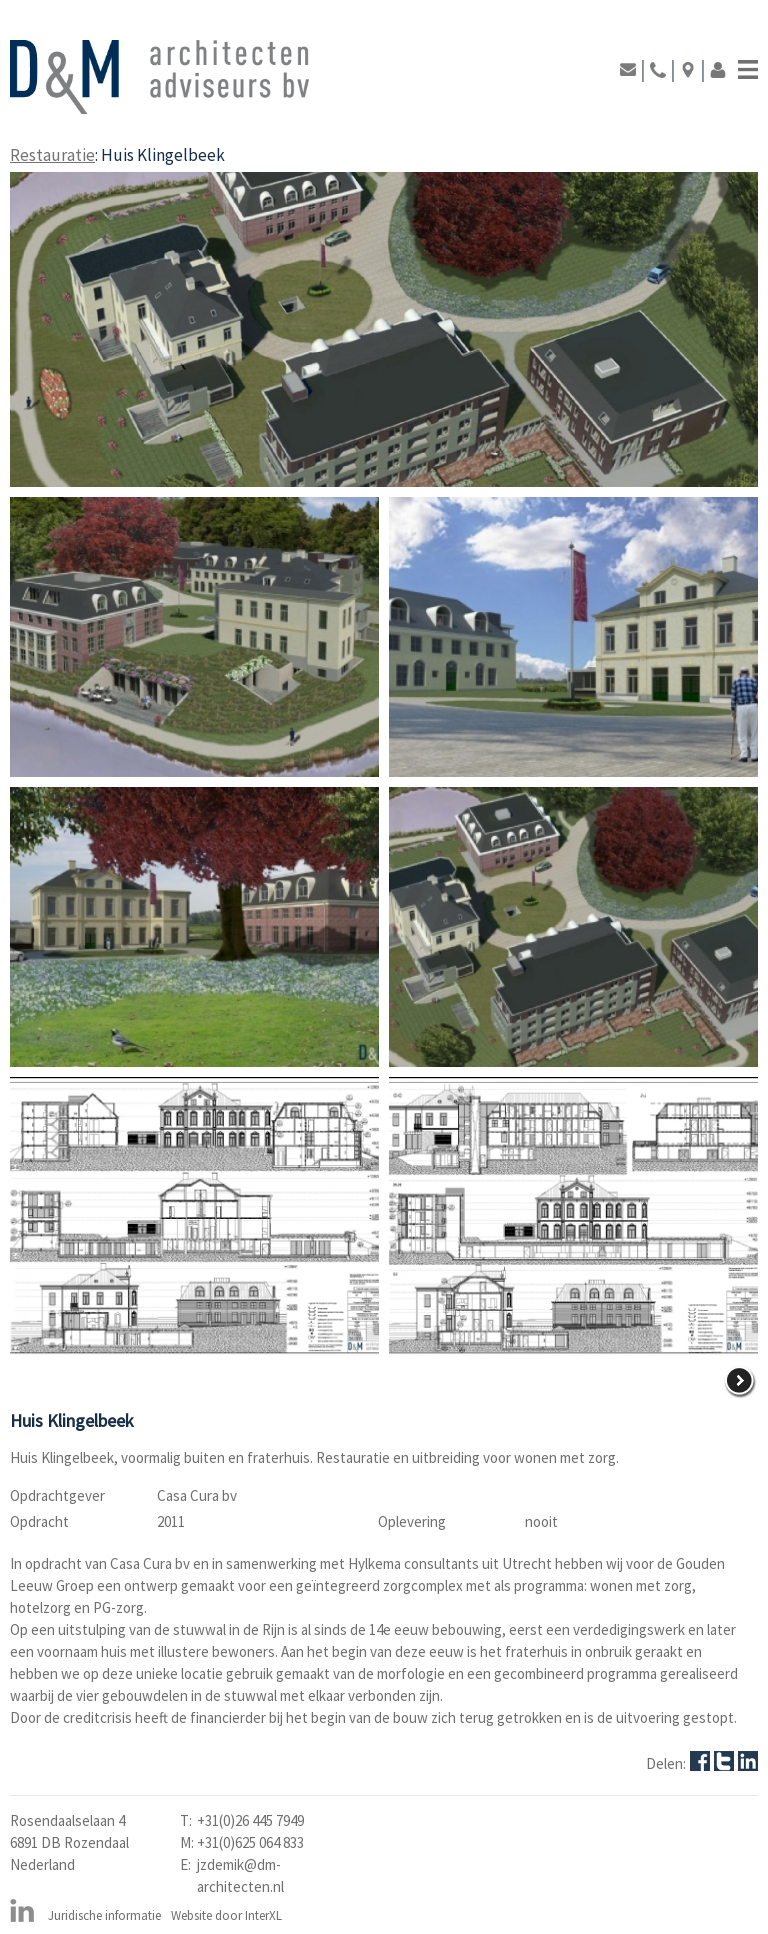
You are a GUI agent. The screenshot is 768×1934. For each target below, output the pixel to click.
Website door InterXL (226, 1915)
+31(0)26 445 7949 (250, 1820)
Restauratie (52, 155)
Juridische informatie (104, 1915)
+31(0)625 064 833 (250, 1842)
